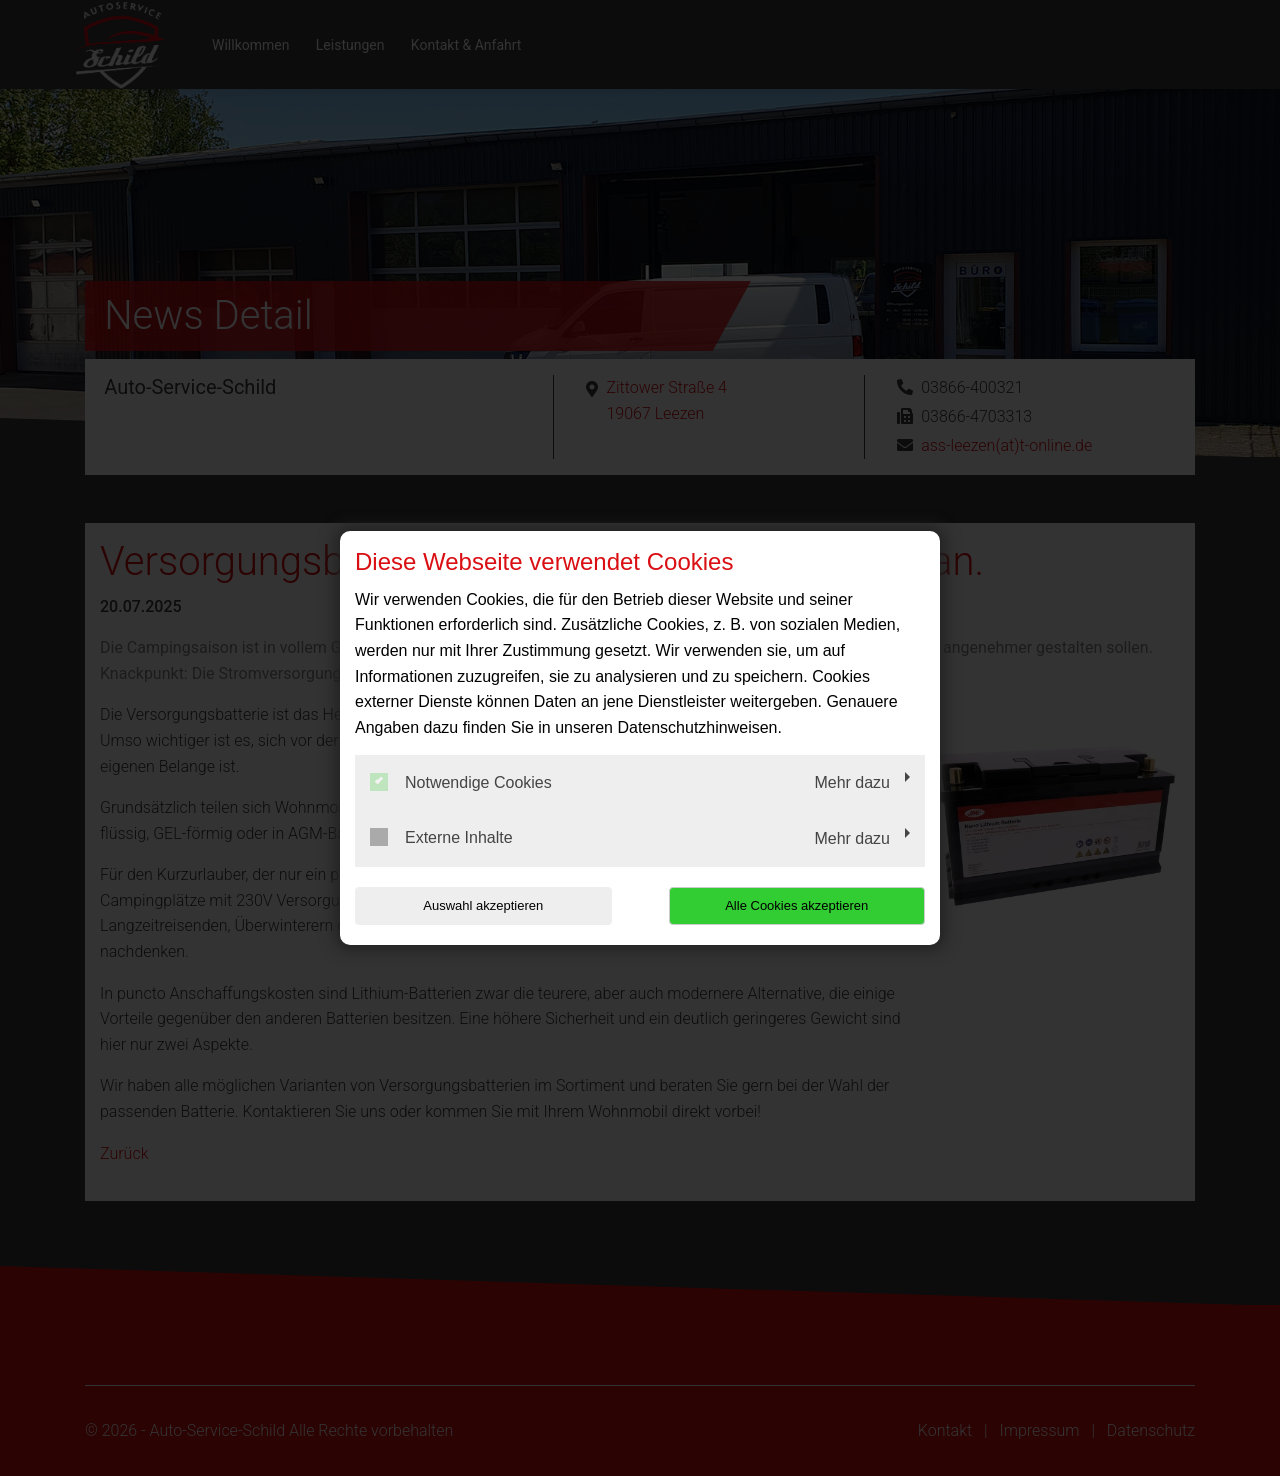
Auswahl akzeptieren (483, 905)
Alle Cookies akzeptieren (796, 905)
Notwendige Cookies (461, 782)
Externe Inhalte (441, 837)
